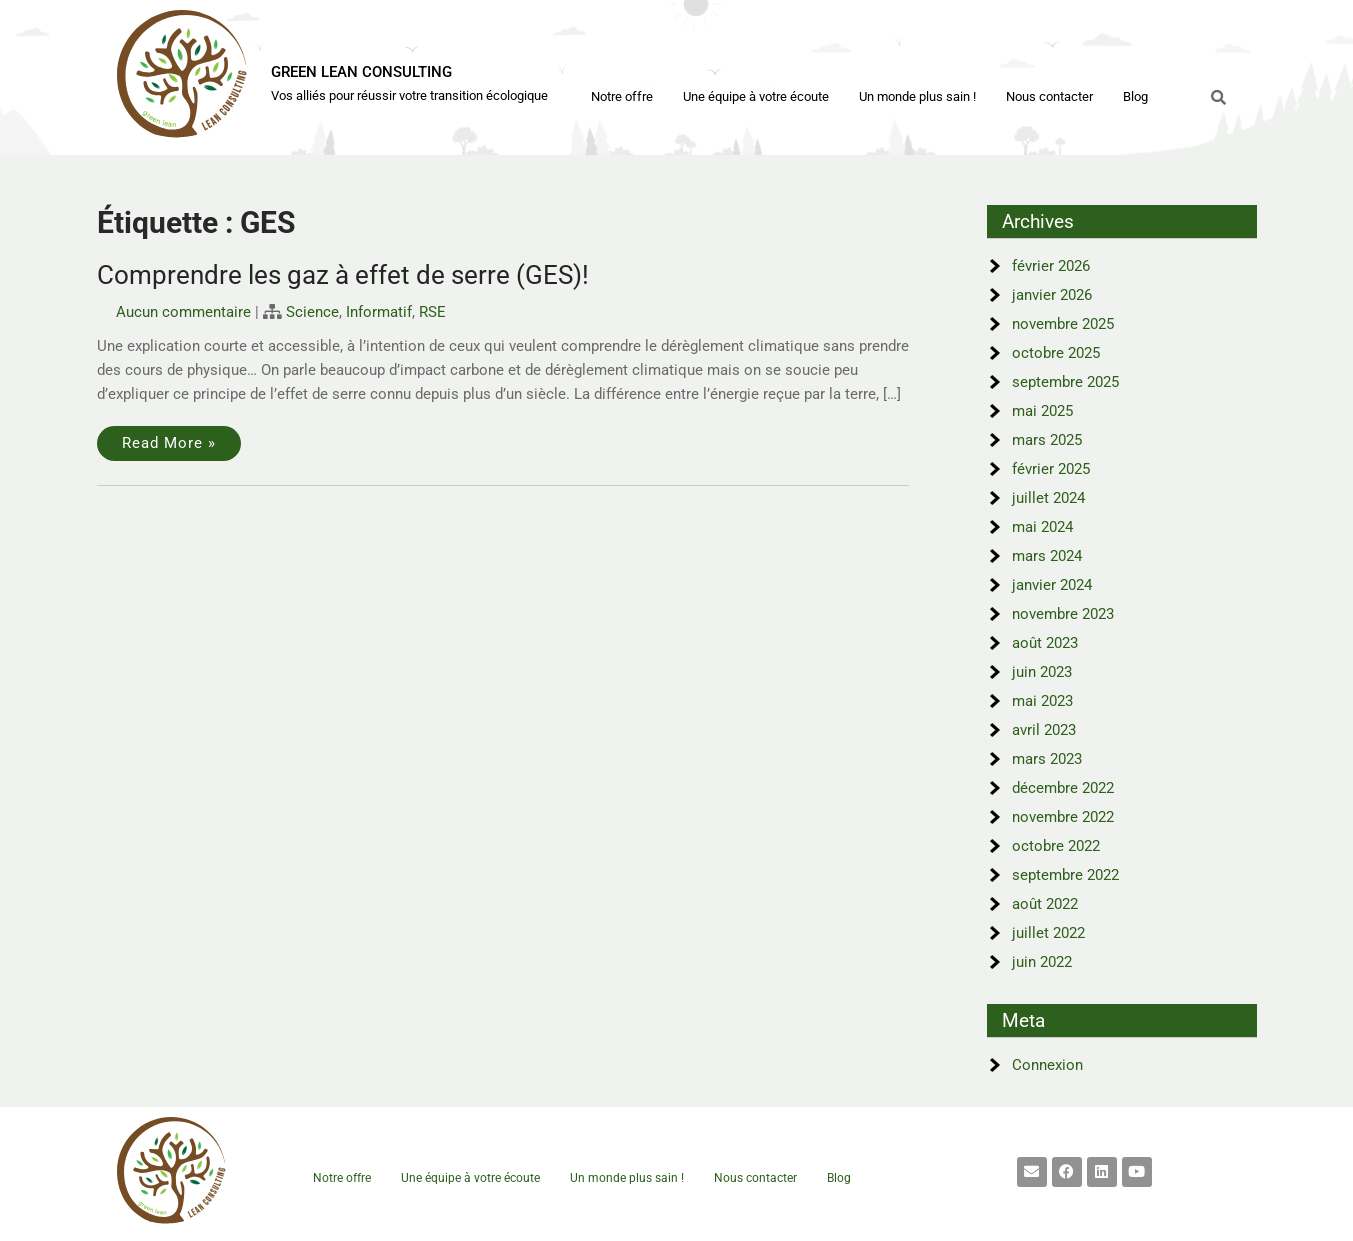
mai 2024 (1042, 527)
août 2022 (1045, 904)
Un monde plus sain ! (917, 96)
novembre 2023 (1063, 614)
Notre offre (622, 96)
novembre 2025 (1063, 324)
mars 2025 (1047, 440)
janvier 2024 (1052, 585)
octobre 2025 (1056, 353)
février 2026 (1051, 266)
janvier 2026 (1052, 295)
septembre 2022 (1065, 875)
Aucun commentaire (183, 312)
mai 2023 (1042, 701)
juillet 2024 (1048, 498)
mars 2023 (1047, 759)
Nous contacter (1049, 96)
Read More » (169, 443)
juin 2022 (1042, 962)
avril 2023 (1044, 730)
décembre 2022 (1063, 788)
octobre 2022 (1056, 846)
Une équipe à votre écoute (756, 96)
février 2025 (1051, 469)
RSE (432, 312)
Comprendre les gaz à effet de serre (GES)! (343, 275)
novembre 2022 (1063, 817)
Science (312, 312)
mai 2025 (1042, 411)
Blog (1135, 96)
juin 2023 (1042, 672)
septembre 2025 (1065, 382)
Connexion (1047, 1065)
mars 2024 (1047, 556)
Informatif (379, 312)
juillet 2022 (1048, 933)
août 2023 (1045, 643)
